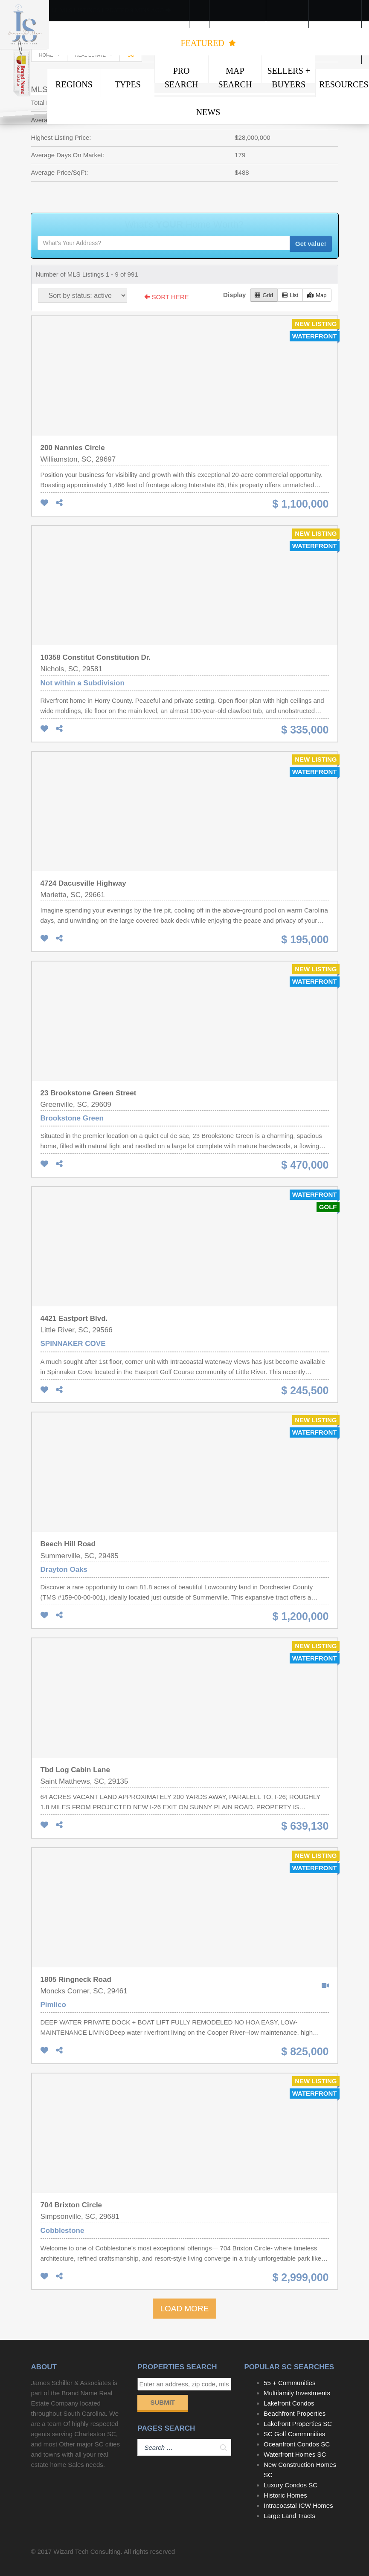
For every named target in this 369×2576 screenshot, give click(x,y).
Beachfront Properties (294, 2413)
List (290, 295)
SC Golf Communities (294, 2433)
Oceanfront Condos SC (297, 2444)
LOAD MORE (184, 2308)
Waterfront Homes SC (295, 2454)
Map (316, 295)
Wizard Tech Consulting (86, 2551)
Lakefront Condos (289, 2403)
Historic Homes (285, 2495)
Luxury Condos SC (290, 2485)
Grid (264, 295)
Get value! (310, 243)
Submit (162, 2402)
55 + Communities (289, 2382)
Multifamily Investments (297, 2393)
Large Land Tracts (289, 2515)
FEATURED (207, 43)
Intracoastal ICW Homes (298, 2505)
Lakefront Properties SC (298, 2423)
